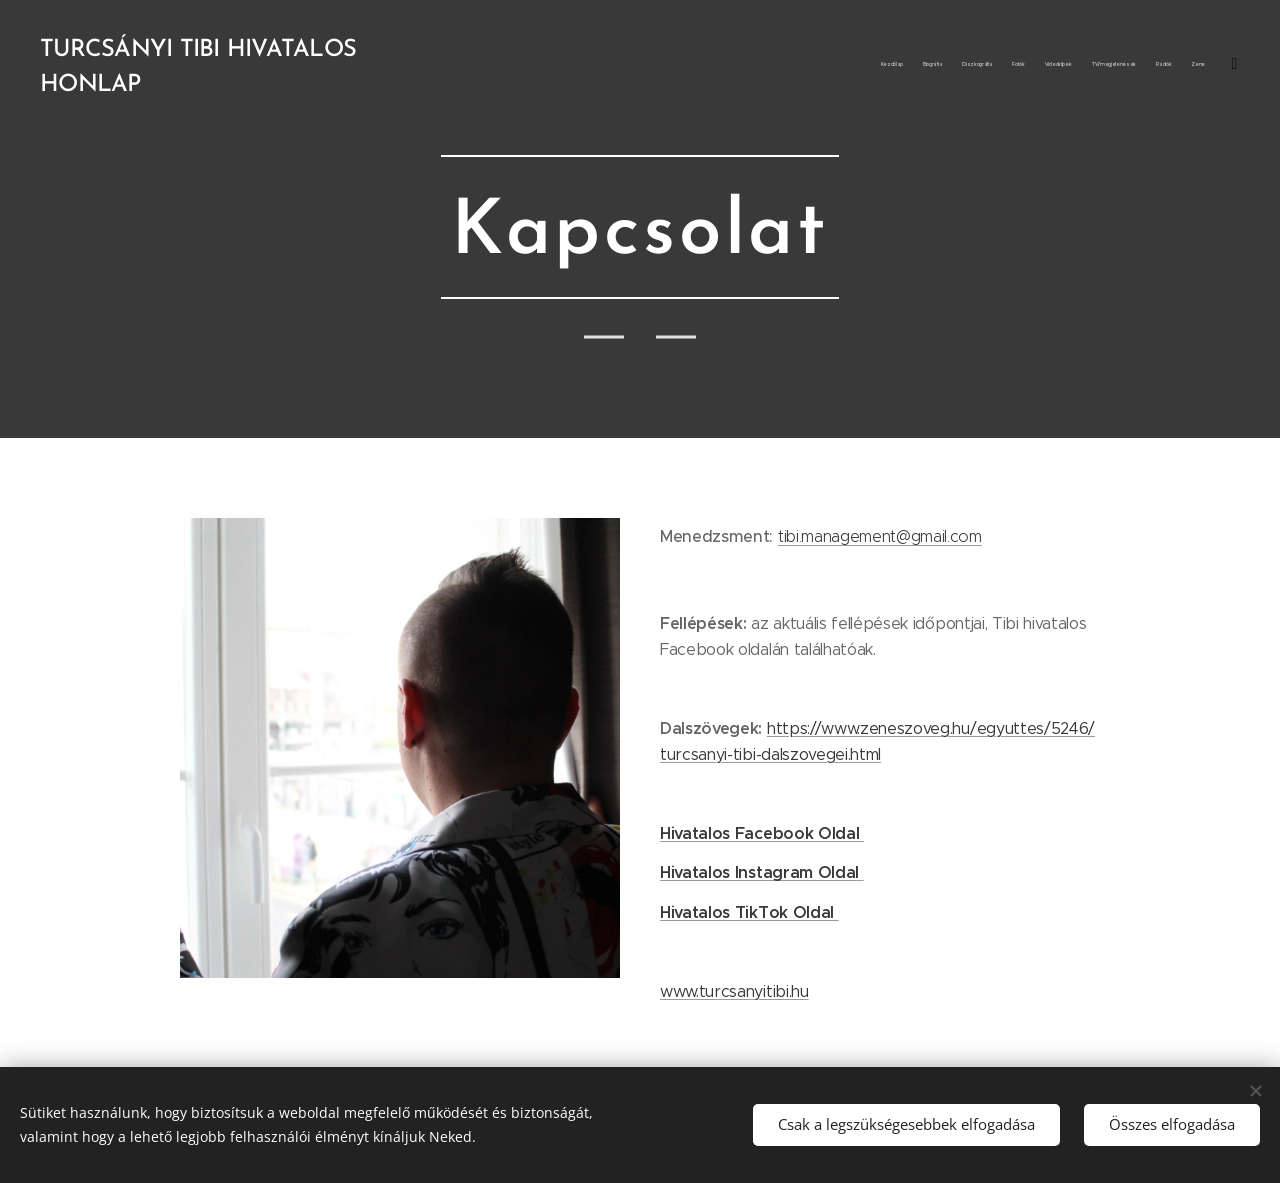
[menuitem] (1082, 65)
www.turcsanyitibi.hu (734, 991)
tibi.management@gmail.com (880, 536)
